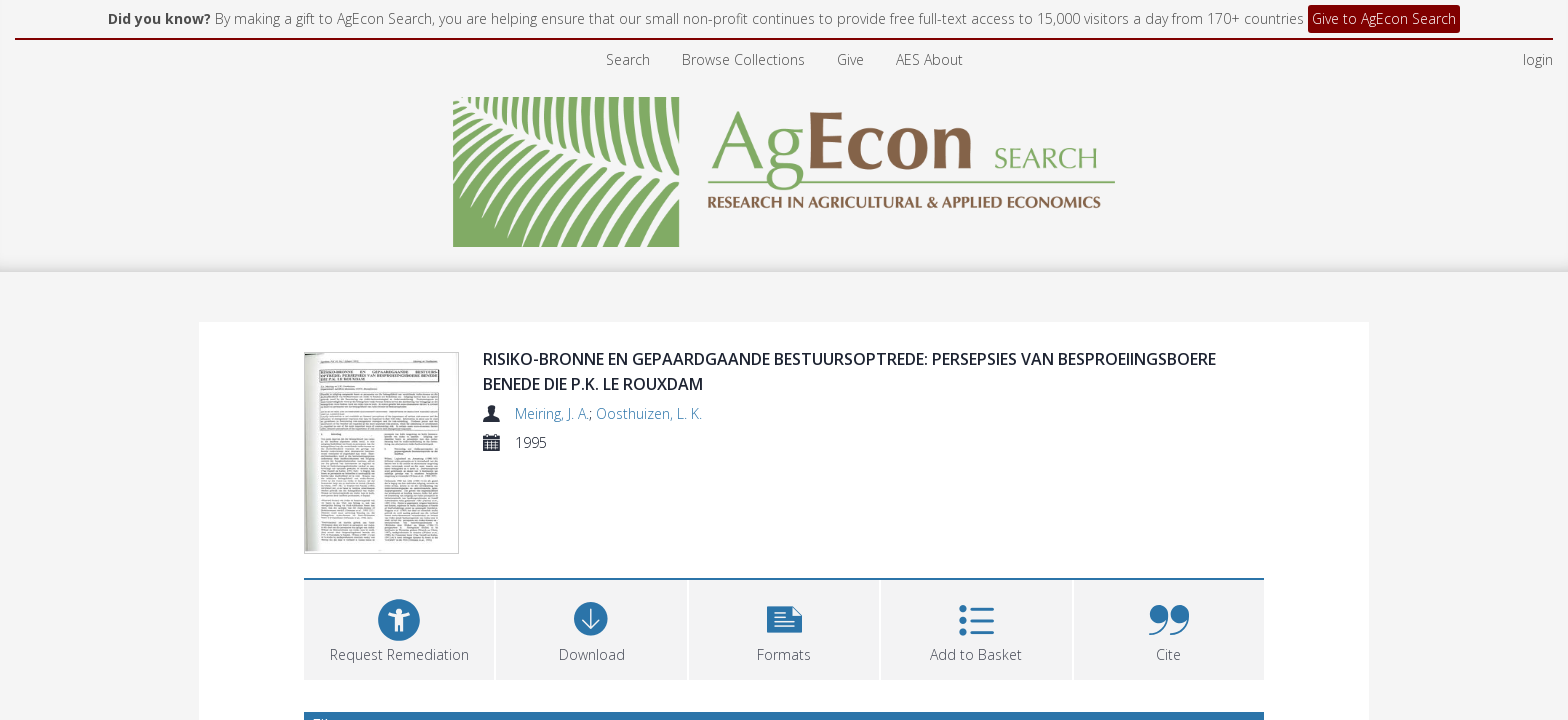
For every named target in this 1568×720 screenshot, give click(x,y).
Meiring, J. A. (552, 413)
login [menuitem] (1538, 59)
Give (850, 59)
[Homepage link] (784, 166)
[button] (784, 627)
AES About (929, 59)
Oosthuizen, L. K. (649, 413)
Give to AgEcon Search (1384, 18)
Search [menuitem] (628, 59)
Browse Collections (743, 59)
